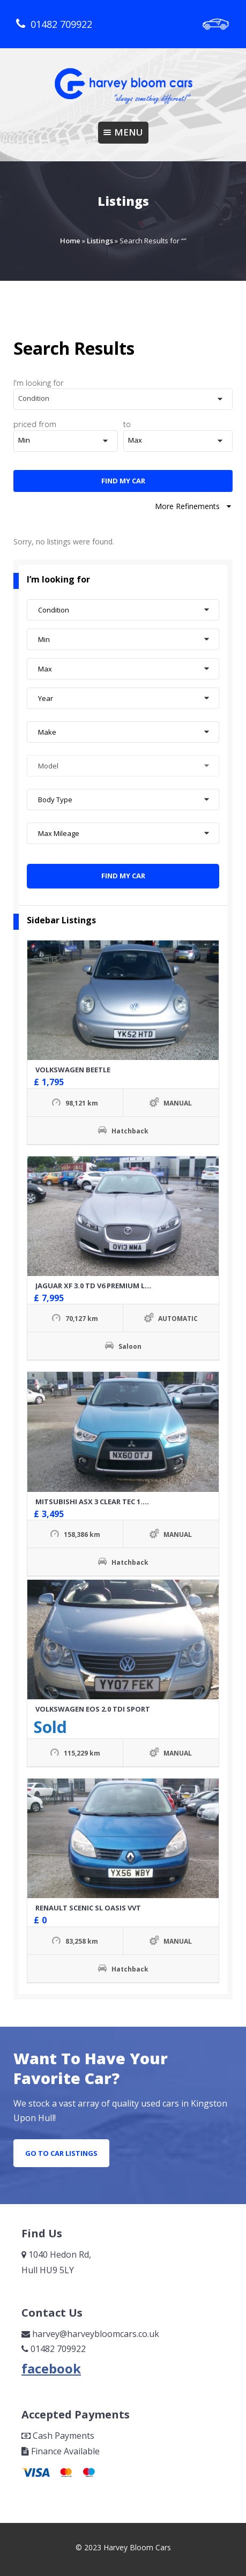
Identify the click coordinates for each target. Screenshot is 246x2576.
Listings (100, 240)
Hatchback (129, 1131)
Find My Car (123, 481)
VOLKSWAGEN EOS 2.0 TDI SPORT (92, 1709)
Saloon (129, 1346)
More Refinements (194, 506)
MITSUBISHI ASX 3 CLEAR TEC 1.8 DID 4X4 (105, 1501)
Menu (123, 132)
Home (70, 240)
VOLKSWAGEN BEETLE (72, 1069)
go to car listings (61, 2153)
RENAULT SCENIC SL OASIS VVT (88, 1908)
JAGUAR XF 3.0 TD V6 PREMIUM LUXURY (102, 1285)
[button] (123, 399)
